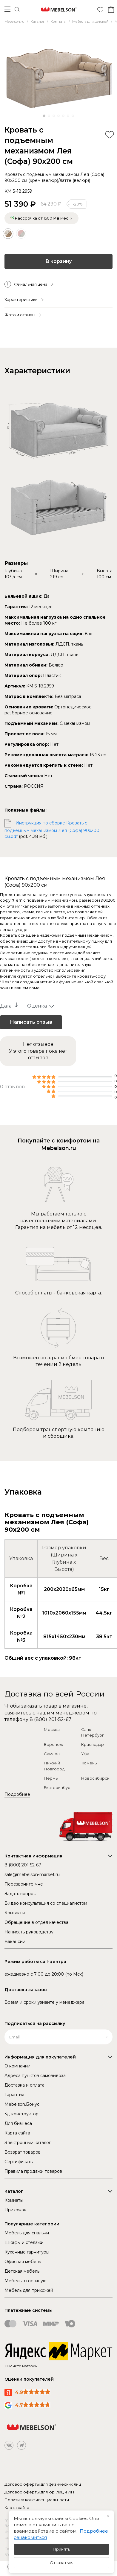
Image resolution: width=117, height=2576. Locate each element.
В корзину (58, 261)
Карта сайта (17, 2133)
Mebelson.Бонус (21, 2104)
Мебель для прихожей (28, 2290)
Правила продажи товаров (33, 2171)
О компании (17, 2066)
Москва (52, 1729)
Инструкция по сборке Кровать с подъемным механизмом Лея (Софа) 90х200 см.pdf (51, 829)
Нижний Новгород (54, 1766)
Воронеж (53, 1744)
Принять (61, 2549)
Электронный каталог (27, 2142)
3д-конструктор (21, 2114)
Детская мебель (21, 2271)
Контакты (14, 1912)
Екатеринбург (58, 1787)
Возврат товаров (22, 2152)
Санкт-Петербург (92, 1732)
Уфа (85, 1753)
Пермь (51, 1778)
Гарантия (14, 2094)
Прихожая (15, 2210)
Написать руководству (28, 1932)
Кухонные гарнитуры (26, 2252)
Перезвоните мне (23, 1884)
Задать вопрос (20, 1893)
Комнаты (13, 2200)
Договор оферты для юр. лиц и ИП (39, 2492)
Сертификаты (18, 2161)
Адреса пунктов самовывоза (35, 2075)
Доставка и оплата (24, 2085)
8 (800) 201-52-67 (50, 1719)
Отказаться (61, 2562)
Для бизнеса (18, 2123)
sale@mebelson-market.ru (32, 1874)
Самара (52, 1753)
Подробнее (17, 1794)
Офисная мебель (22, 2261)
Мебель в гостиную (25, 2280)
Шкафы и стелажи (24, 2242)
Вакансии (14, 1941)
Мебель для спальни (26, 2233)
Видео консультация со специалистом (45, 1903)
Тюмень (89, 1763)
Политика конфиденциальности (36, 2499)
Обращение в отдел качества (36, 1922)
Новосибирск (95, 1778)
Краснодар (92, 1744)
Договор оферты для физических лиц (42, 2484)
